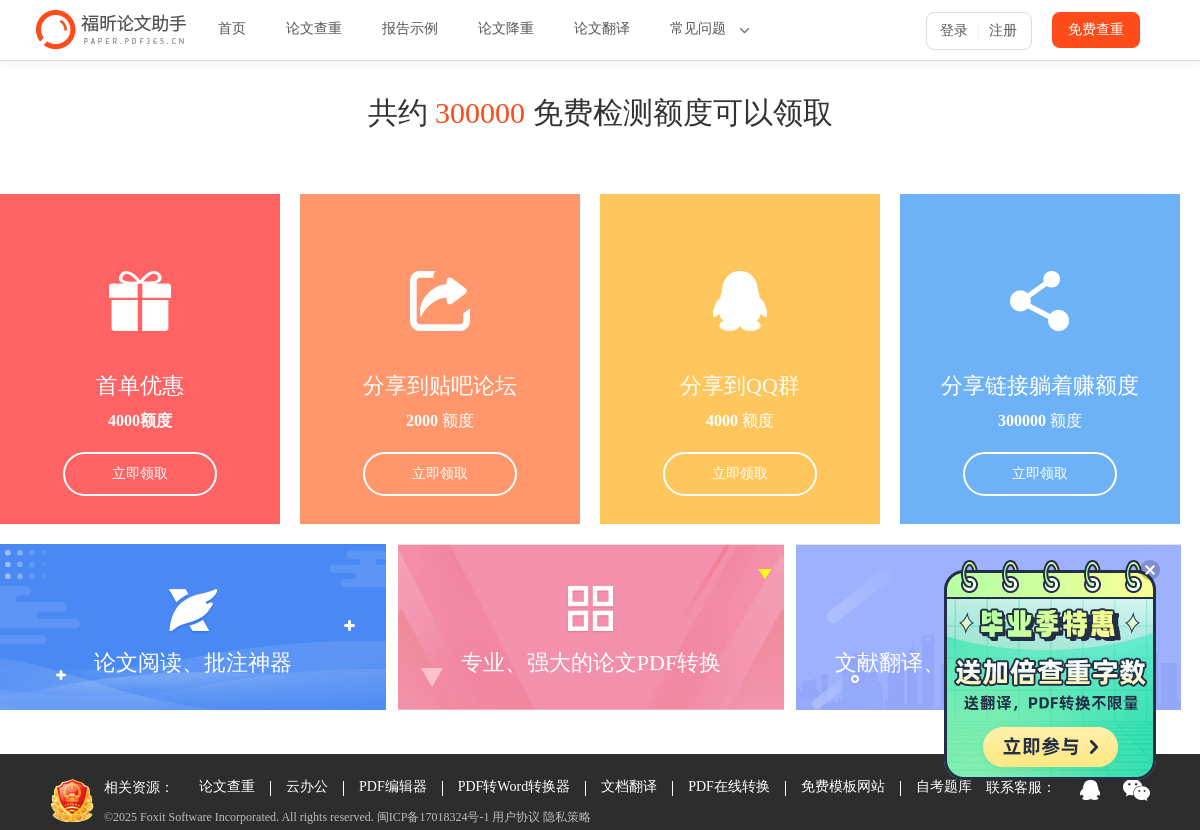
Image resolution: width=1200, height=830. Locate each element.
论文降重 (506, 28)
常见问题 (698, 28)
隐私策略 (567, 817)
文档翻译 (629, 786)
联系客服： (1021, 787)
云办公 (307, 786)
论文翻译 (602, 28)
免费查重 (1096, 29)
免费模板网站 (843, 786)
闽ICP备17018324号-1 (433, 817)
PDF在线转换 (729, 786)
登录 (954, 30)
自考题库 (944, 786)
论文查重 (314, 28)
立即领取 (140, 473)
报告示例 (410, 28)
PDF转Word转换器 (514, 786)
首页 (232, 28)
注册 (1003, 30)
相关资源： (139, 787)
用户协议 (516, 817)
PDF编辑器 (393, 786)
